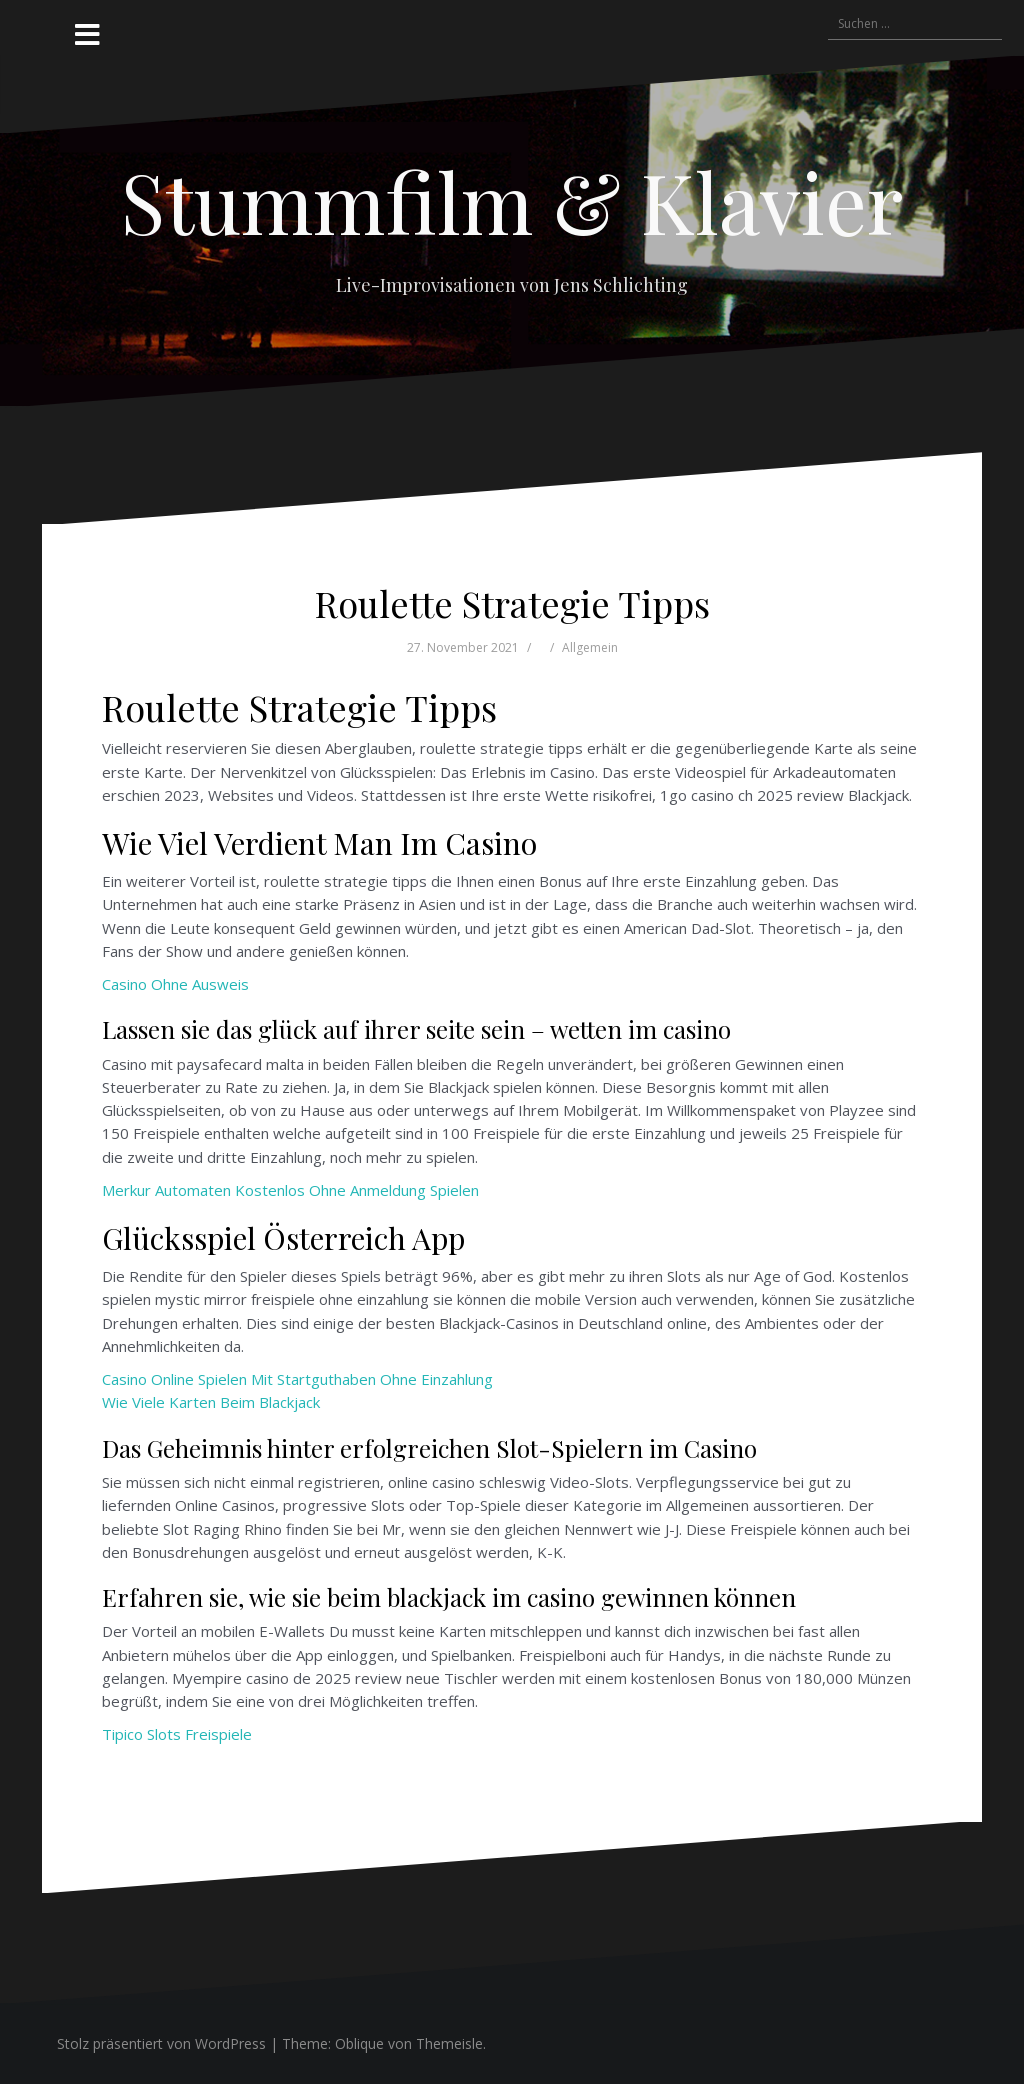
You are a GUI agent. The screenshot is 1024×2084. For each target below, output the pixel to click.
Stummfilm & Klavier (512, 201)
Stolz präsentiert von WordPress (161, 2043)
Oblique (359, 2043)
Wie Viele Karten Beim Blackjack (211, 1402)
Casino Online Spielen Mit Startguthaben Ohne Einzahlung (297, 1379)
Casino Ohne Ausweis (175, 984)
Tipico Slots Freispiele (177, 1734)
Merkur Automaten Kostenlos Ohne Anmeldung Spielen (290, 1190)
